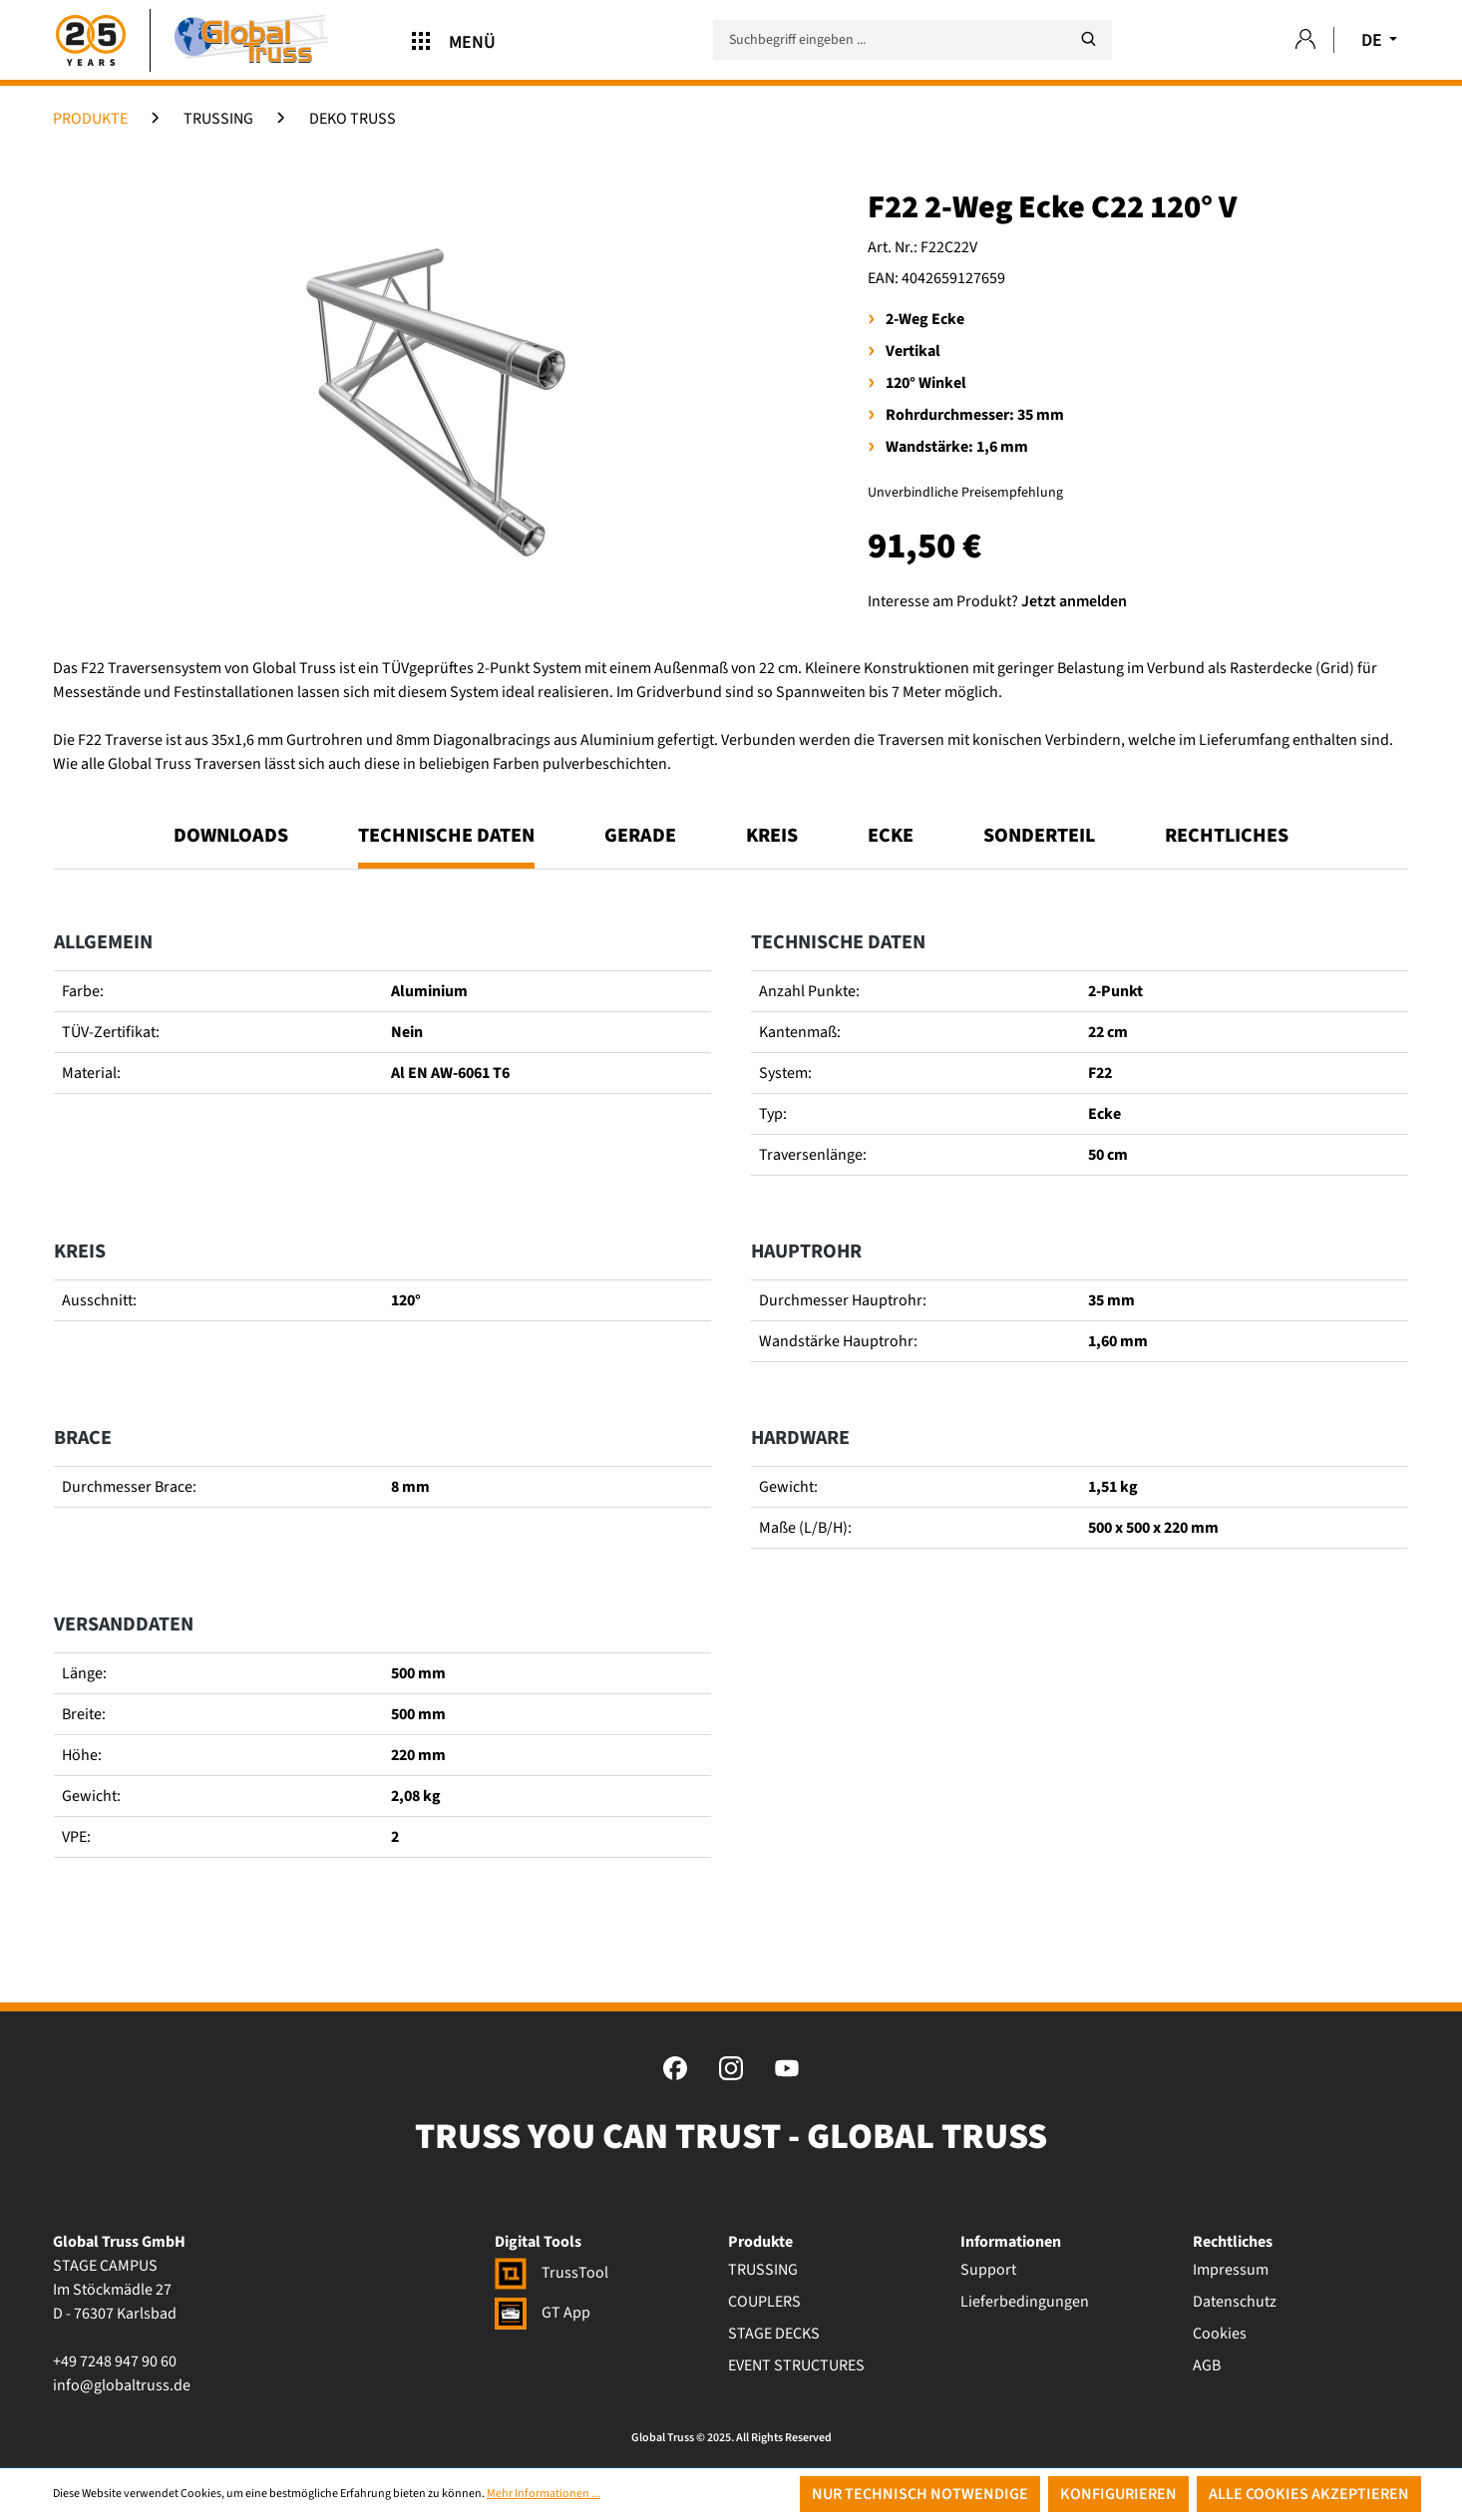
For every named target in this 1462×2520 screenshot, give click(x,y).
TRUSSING (763, 2270)
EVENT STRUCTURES (796, 2365)
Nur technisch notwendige (920, 2494)
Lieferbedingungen (1024, 2302)
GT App (542, 2313)
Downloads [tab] (231, 836)
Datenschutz (1235, 2302)
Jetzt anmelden (1074, 601)
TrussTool (551, 2273)
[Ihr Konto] (1305, 40)
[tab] (446, 845)
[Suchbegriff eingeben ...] (912, 40)
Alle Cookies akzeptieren (1309, 2494)
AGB (1207, 2365)
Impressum (1231, 2270)
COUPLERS (764, 2302)
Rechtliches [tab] (1226, 836)
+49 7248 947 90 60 (115, 2361)
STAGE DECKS (774, 2333)
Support (988, 2270)
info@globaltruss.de (121, 2385)
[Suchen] (1088, 39)
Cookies (1220, 2333)
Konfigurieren (1118, 2494)
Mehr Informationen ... (543, 2493)
